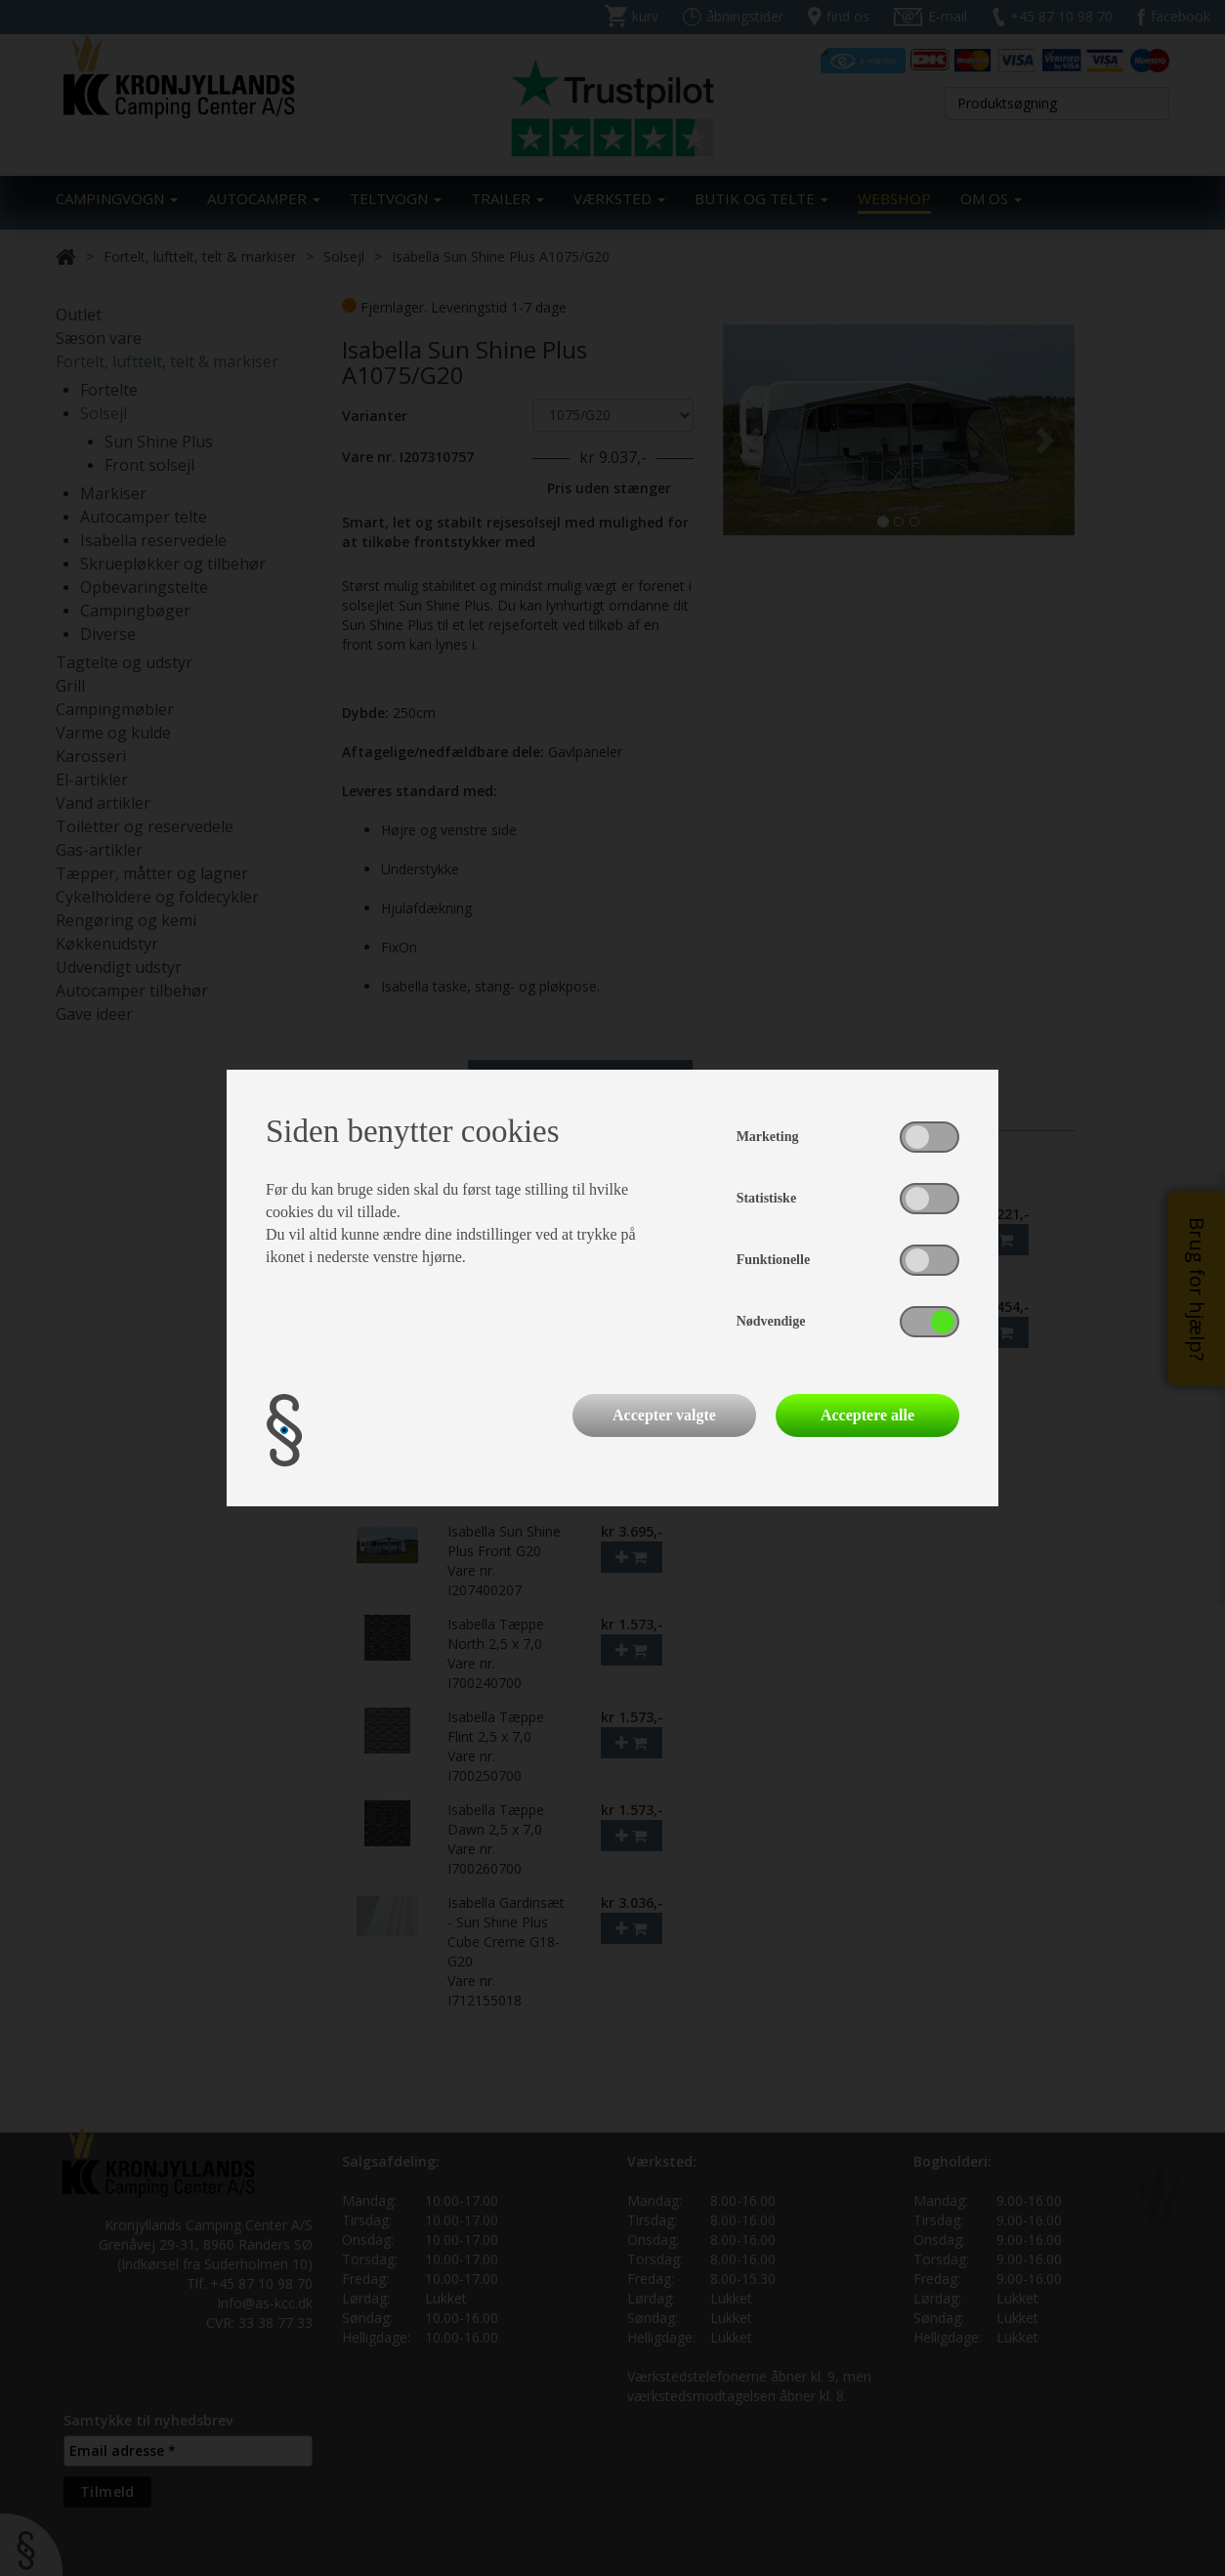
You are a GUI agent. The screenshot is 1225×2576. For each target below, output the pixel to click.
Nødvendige (771, 1321)
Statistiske (766, 1198)
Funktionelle (773, 1259)
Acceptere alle (867, 1415)
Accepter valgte (664, 1415)
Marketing (768, 1136)
